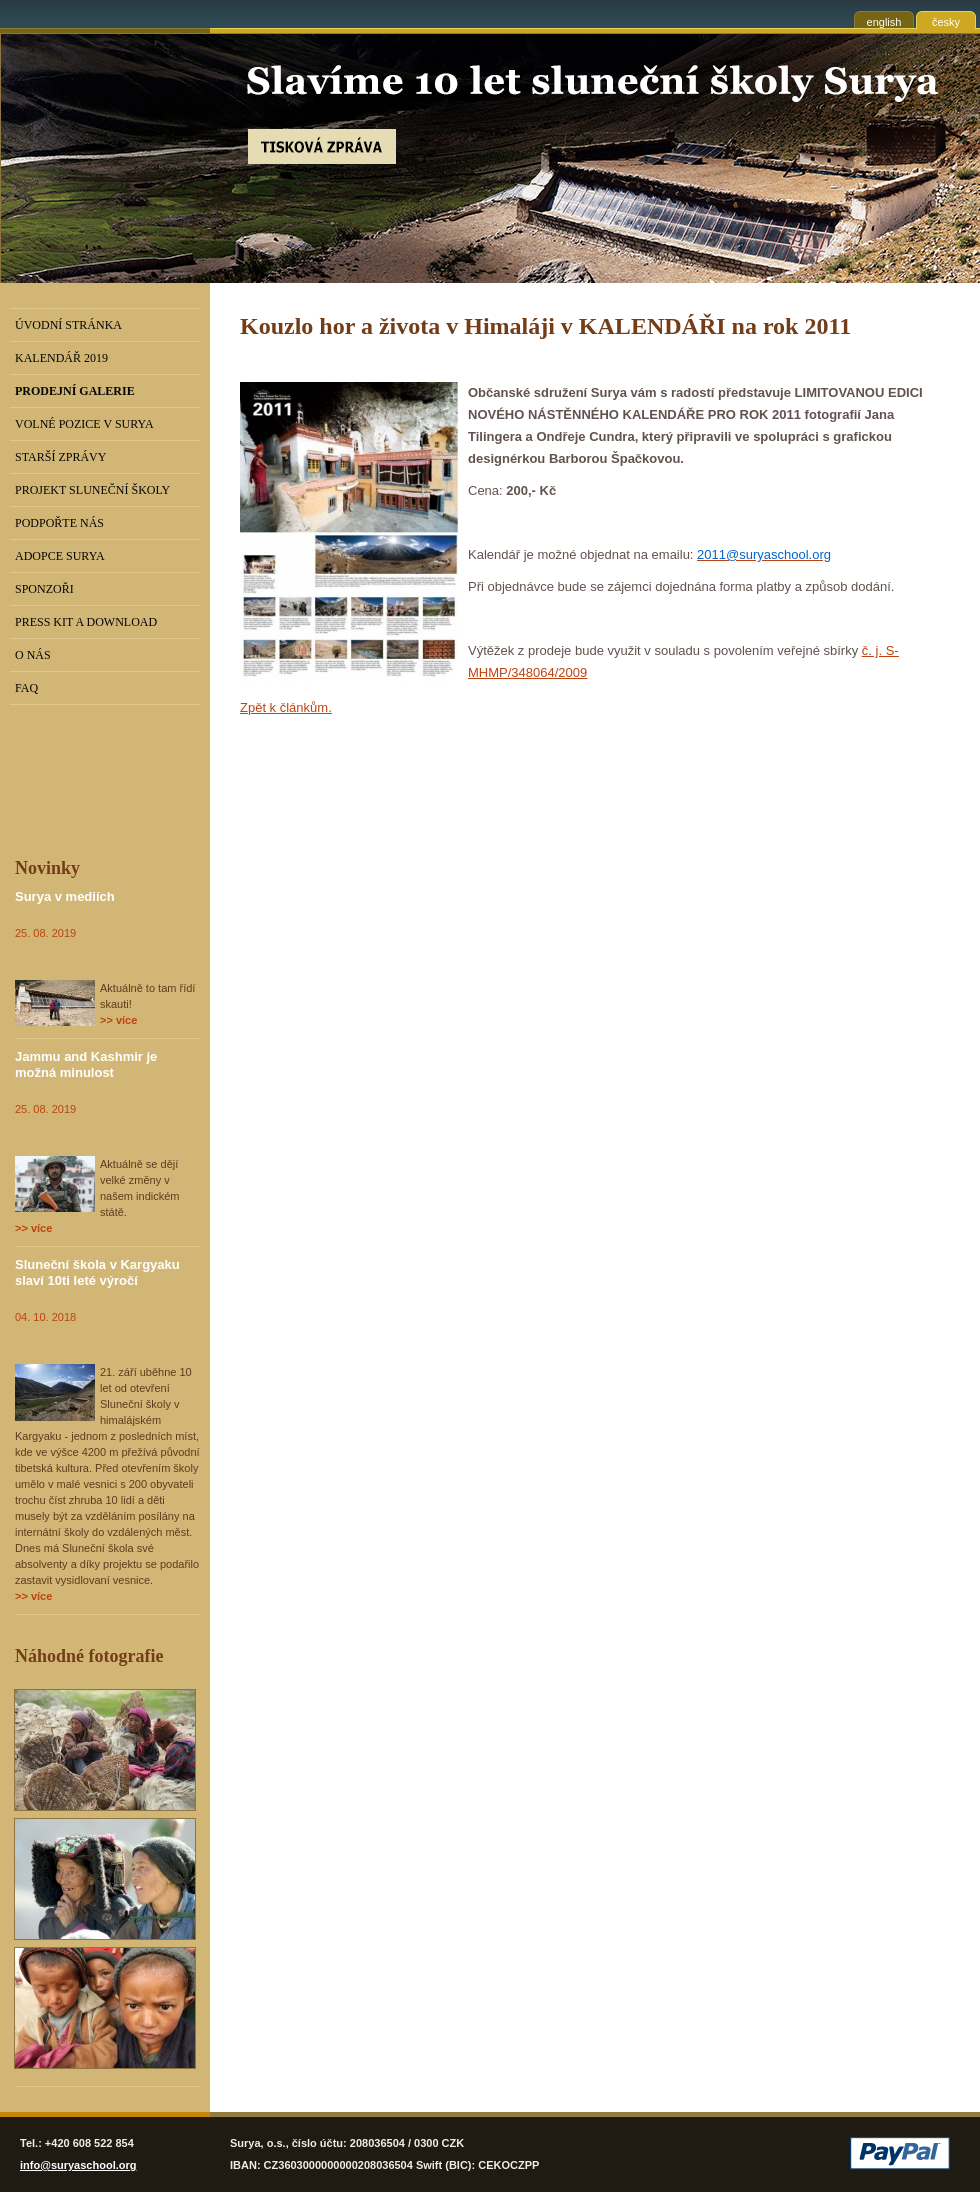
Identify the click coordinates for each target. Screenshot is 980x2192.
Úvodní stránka (68, 325)
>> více (118, 1020)
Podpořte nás (59, 523)
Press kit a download (86, 622)
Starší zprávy (60, 457)
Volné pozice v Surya (84, 424)
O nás (33, 655)
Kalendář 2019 (61, 358)
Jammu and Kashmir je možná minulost (86, 1064)
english (884, 22)
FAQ (26, 688)
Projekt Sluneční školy (92, 490)
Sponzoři (44, 589)
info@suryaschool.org (78, 2165)
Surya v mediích (65, 896)
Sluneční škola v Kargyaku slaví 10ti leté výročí (97, 1272)
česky (946, 22)
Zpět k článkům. (286, 707)
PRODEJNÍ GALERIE (75, 391)
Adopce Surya (60, 556)
